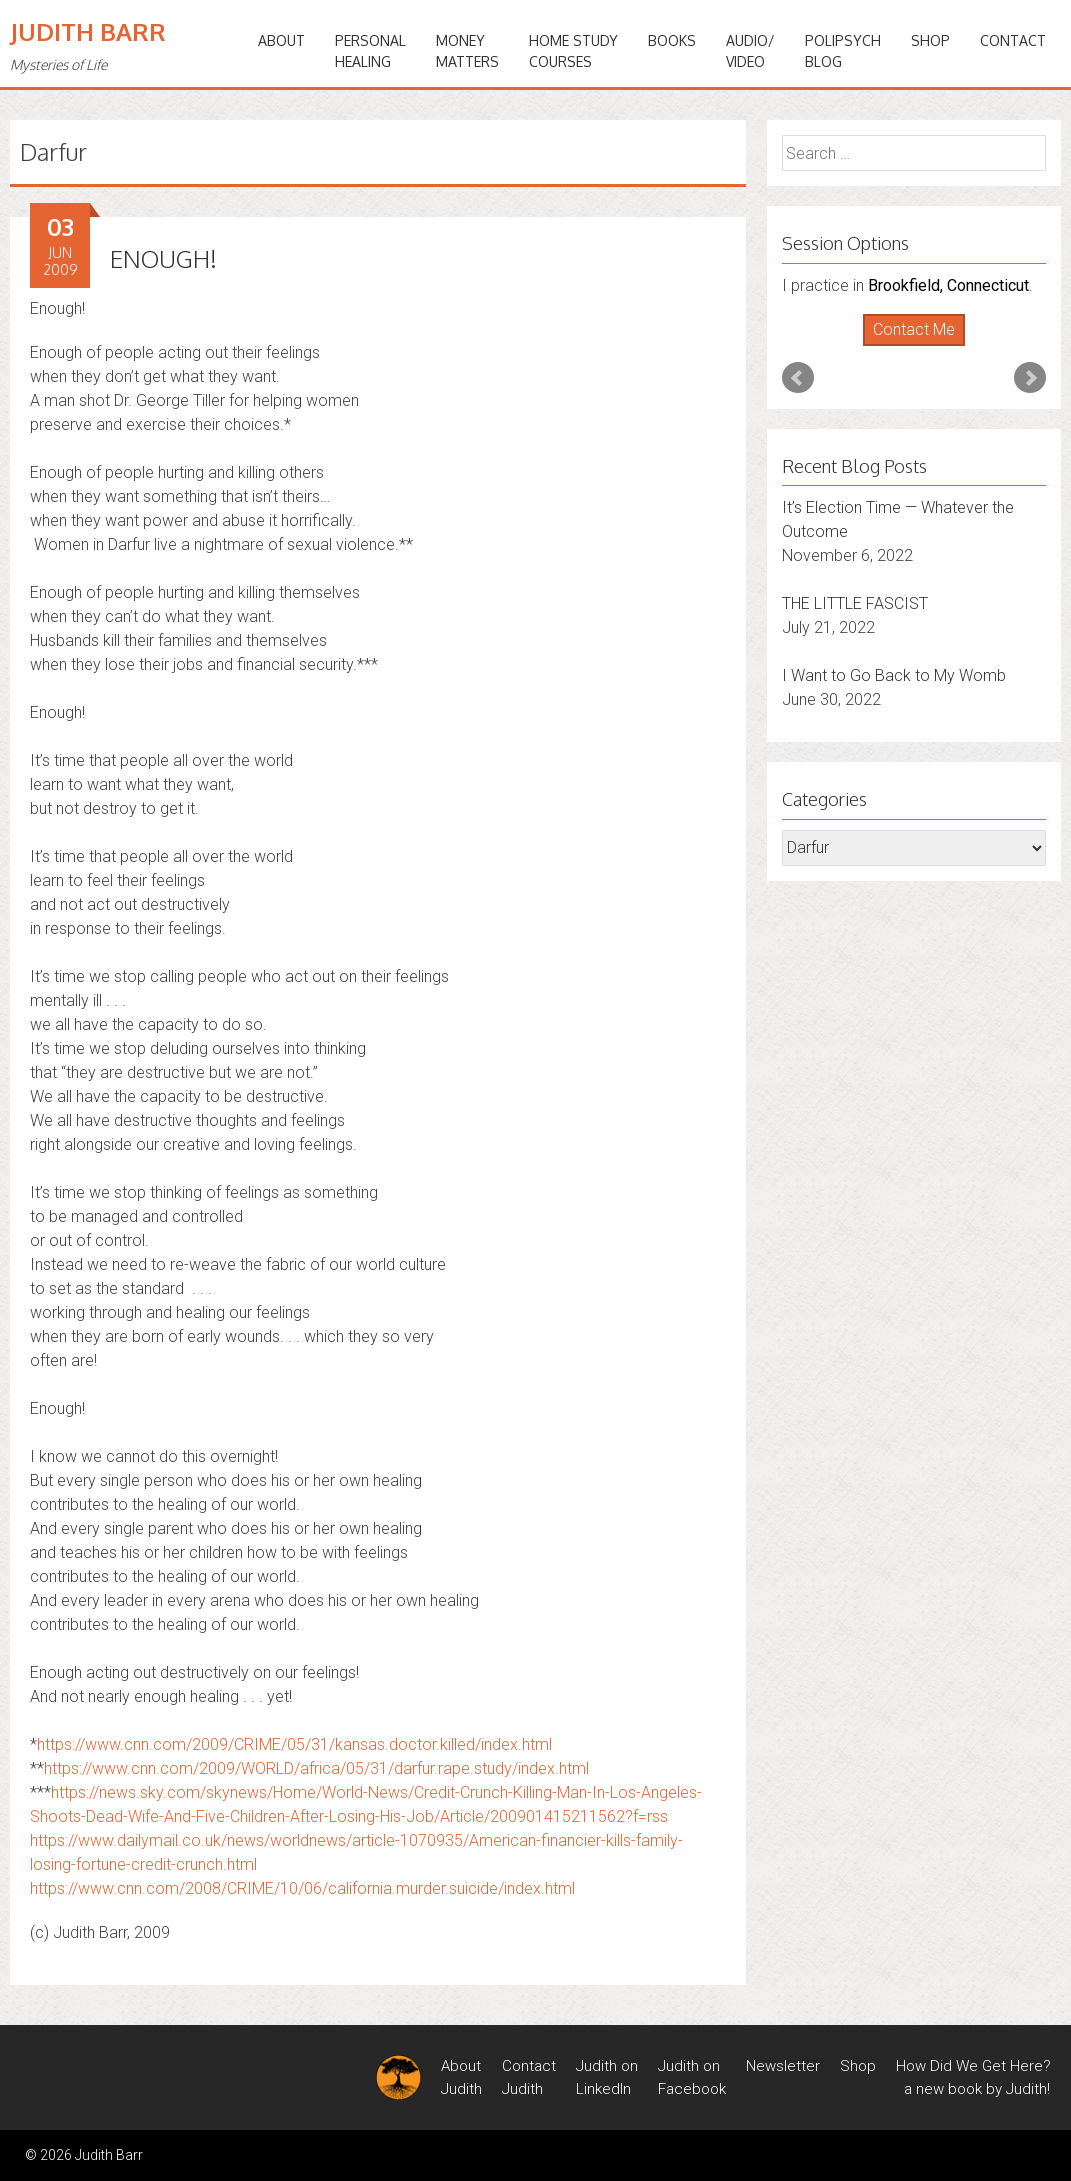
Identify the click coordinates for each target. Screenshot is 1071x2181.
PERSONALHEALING (370, 51)
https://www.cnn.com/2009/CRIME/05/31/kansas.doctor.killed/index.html (294, 1744)
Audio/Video (750, 51)
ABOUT (281, 40)
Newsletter (783, 2066)
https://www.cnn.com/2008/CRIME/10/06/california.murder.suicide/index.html (302, 1888)
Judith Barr (88, 31)
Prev (798, 378)
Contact (1013, 40)
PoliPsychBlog (843, 51)
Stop (921, 346)
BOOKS (672, 40)
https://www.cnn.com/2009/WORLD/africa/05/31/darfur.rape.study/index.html (316, 1768)
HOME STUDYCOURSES (573, 51)
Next (1030, 378)
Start (906, 346)
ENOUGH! (163, 258)
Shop (930, 40)
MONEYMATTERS (467, 51)
